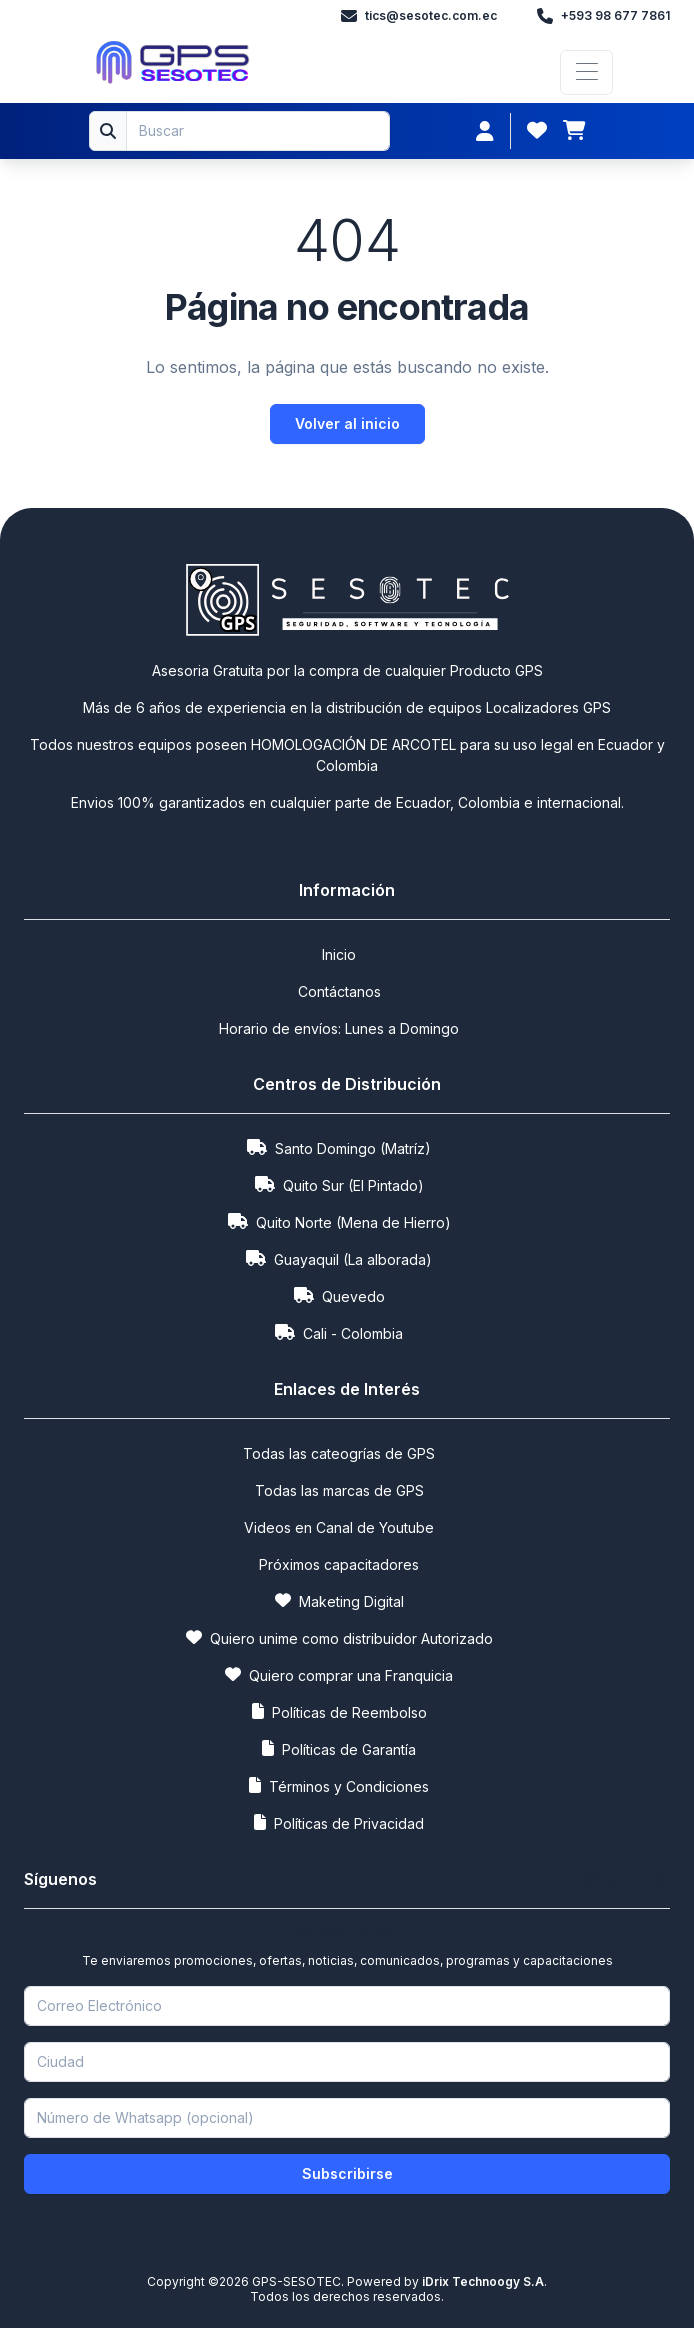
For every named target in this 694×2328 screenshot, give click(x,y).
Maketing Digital (339, 1600)
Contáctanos (339, 991)
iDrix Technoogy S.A (481, 2281)
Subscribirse (347, 2173)
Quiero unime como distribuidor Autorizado (339, 1637)
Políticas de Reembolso (339, 1711)
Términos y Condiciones (339, 1785)
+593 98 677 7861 (603, 16)
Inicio (339, 954)
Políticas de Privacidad (339, 1822)
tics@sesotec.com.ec (419, 16)
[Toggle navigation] (586, 72)
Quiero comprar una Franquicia (339, 1674)
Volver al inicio (347, 423)
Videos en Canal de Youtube (339, 1527)
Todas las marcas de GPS (339, 1490)
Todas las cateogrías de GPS (339, 1453)
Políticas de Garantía (339, 1748)
